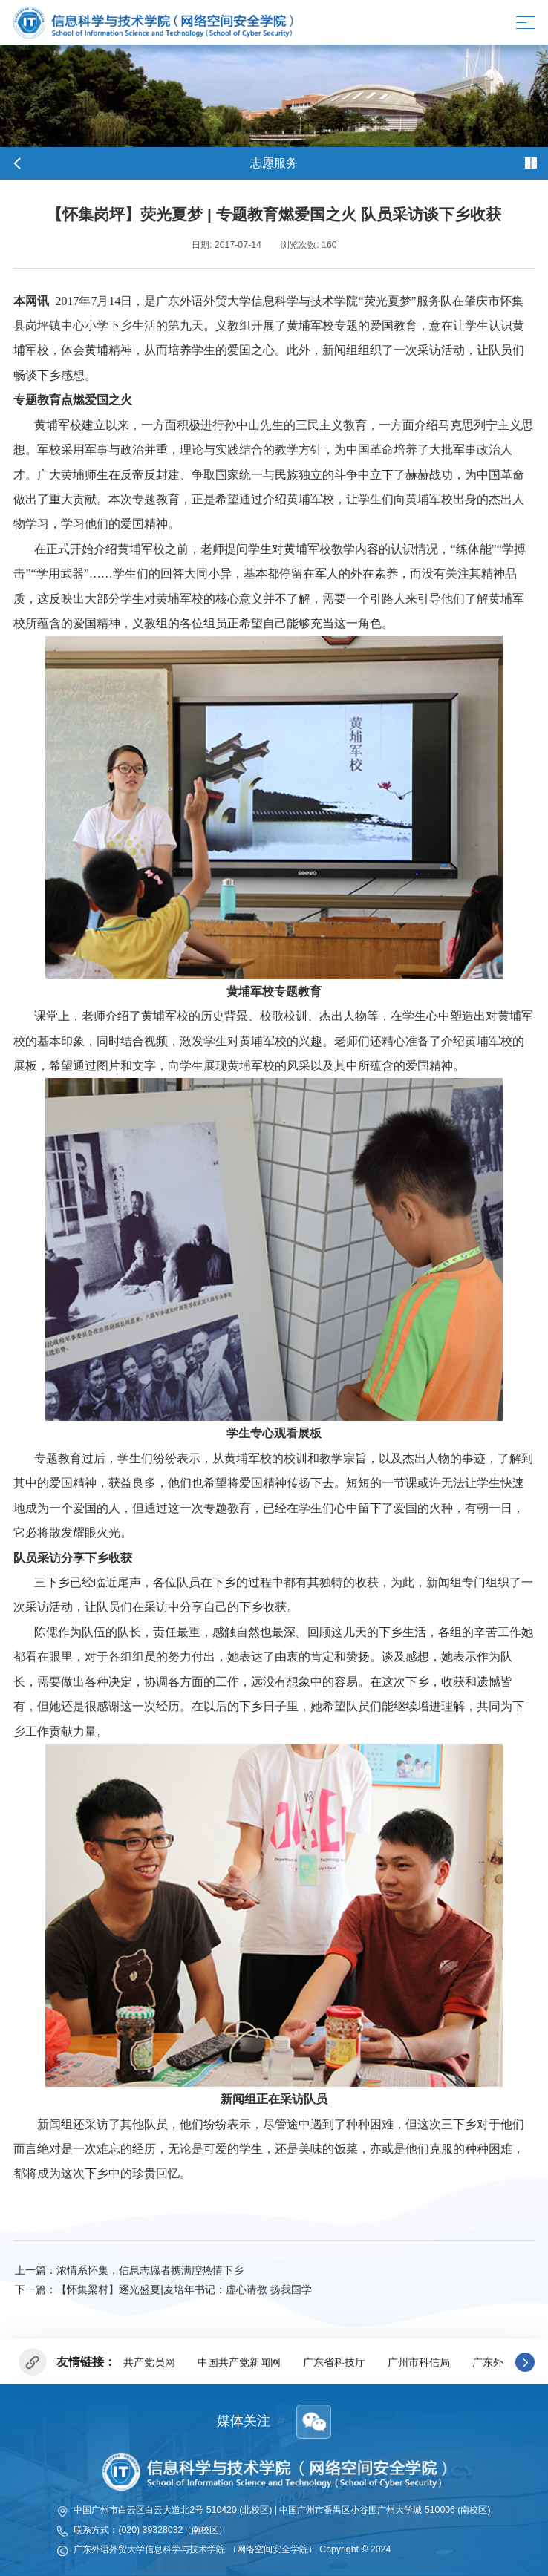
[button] (525, 2362)
